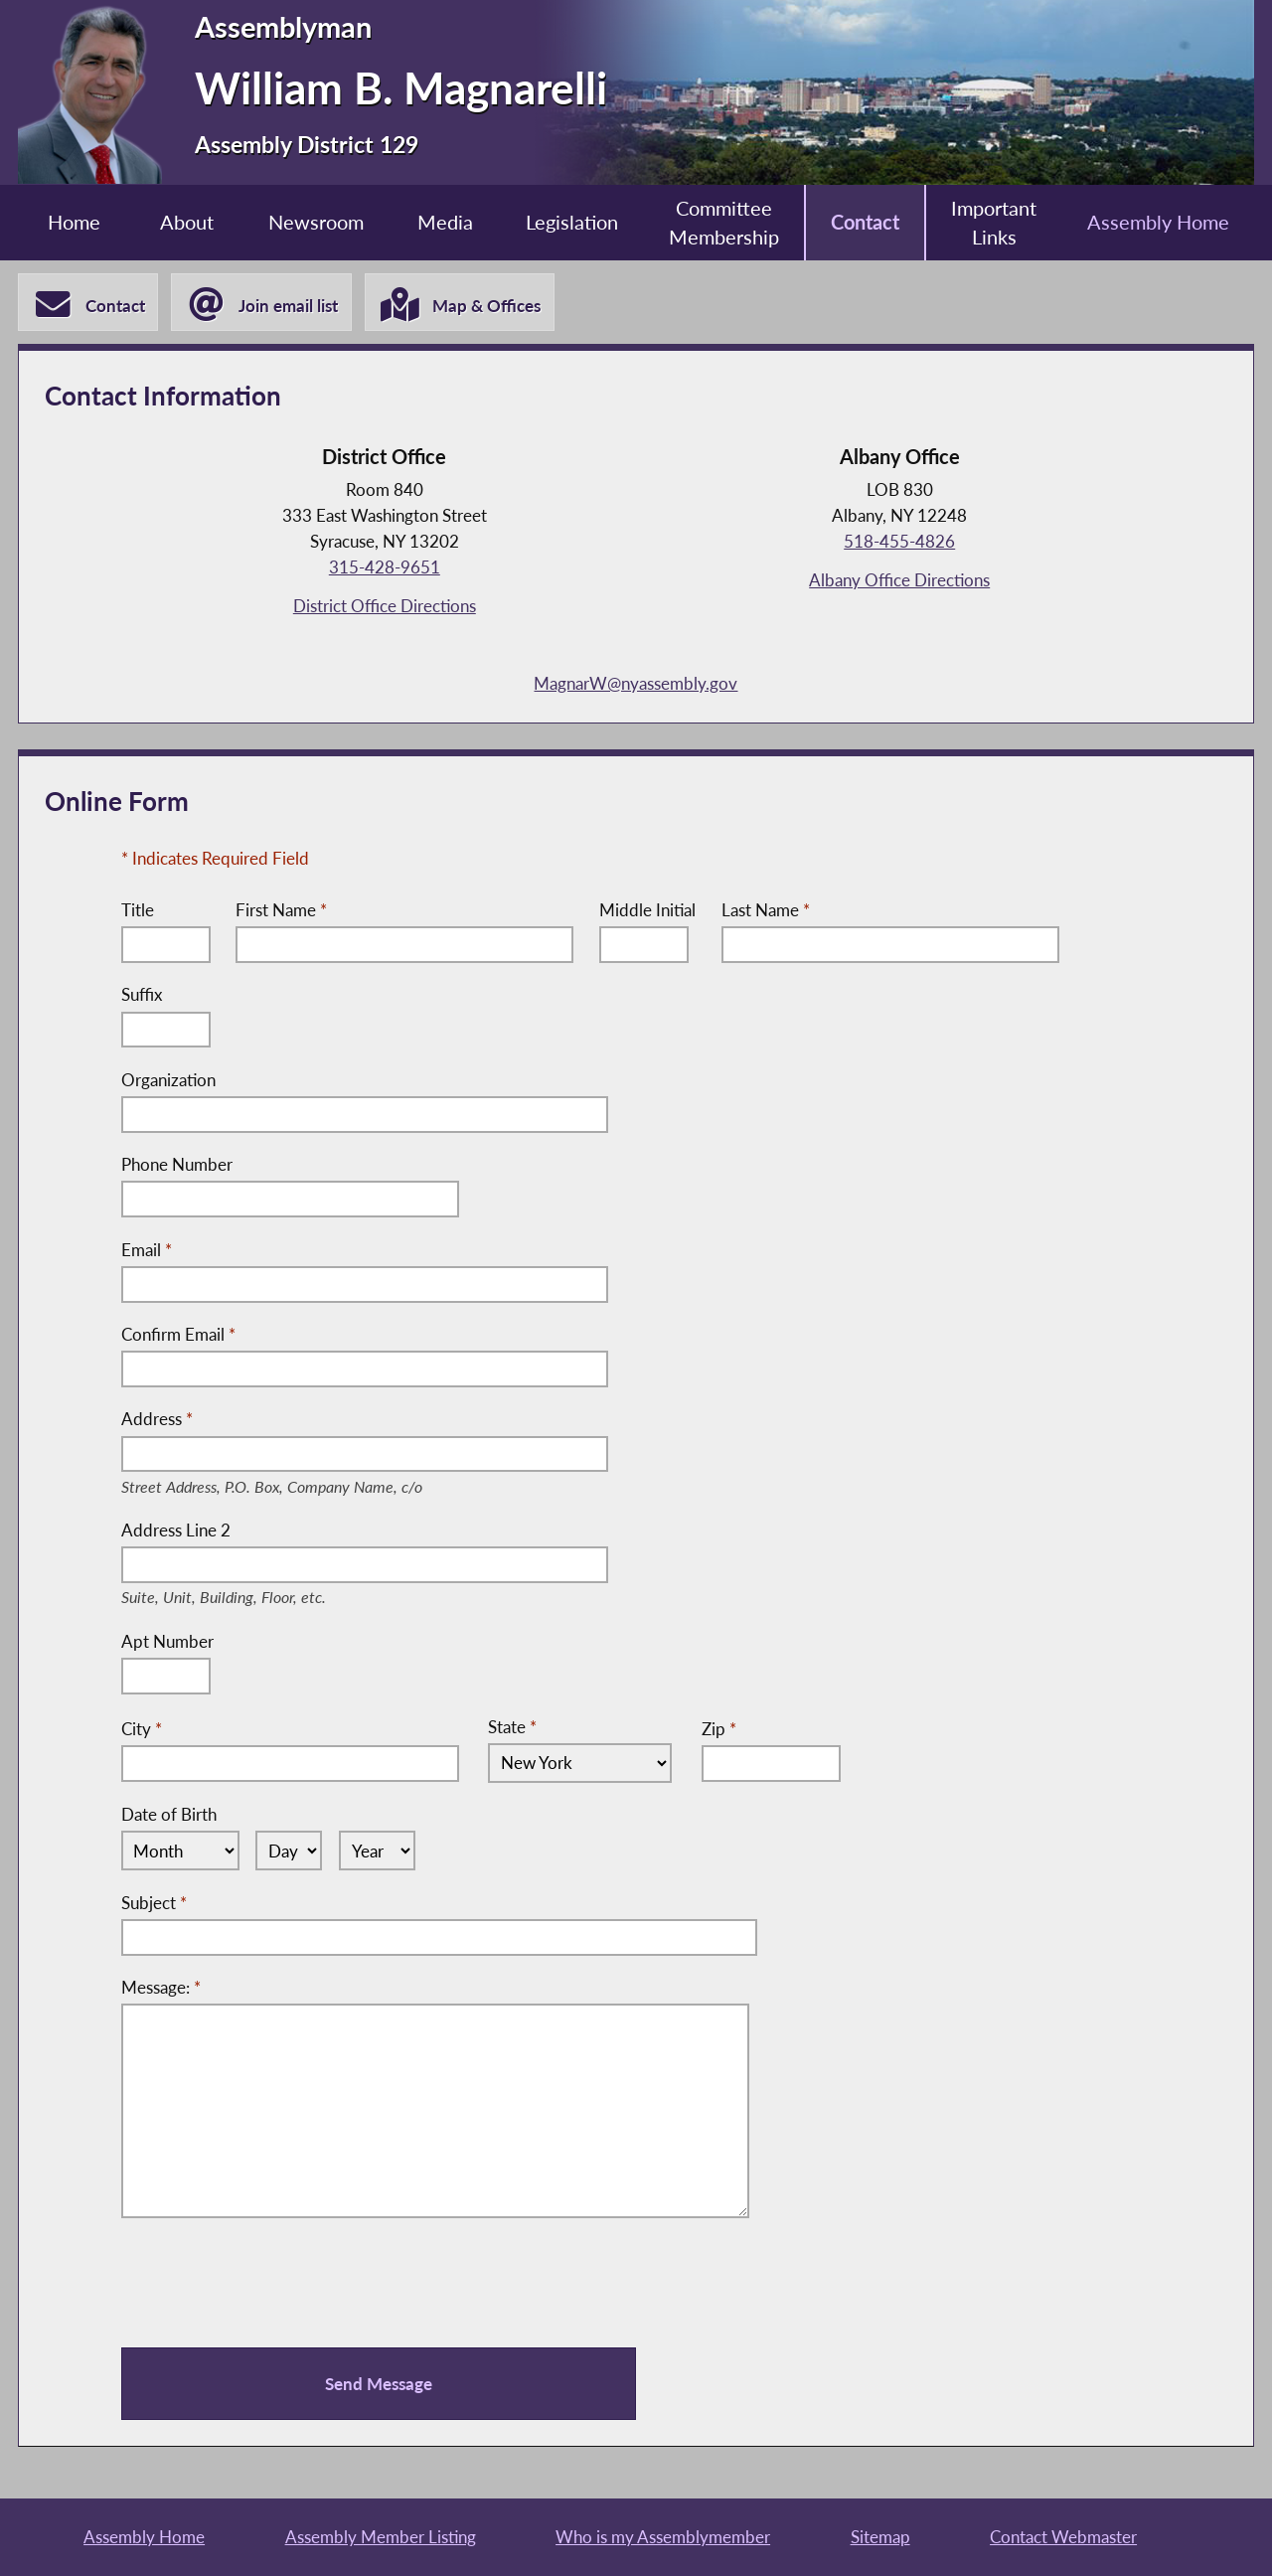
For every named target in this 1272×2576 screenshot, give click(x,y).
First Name (281, 909)
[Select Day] (288, 1850)
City (141, 1727)
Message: (161, 1987)
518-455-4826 (899, 541)
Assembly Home (1158, 222)
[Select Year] (377, 1850)
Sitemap (880, 2536)
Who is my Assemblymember (663, 2536)
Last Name (765, 909)
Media (445, 222)
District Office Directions (384, 605)
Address (294, 1420)
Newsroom (316, 222)
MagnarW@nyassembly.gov (635, 683)
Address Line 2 (239, 1531)
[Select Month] (180, 1850)
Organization (168, 1079)
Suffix (141, 994)
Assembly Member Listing (380, 2536)
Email (146, 1249)
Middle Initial (647, 909)
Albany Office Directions (899, 579)
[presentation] (272, 2283)
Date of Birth (169, 1814)
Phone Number (177, 1164)
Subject (154, 1902)
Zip (719, 1727)
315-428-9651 (384, 567)
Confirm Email (178, 1334)
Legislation (572, 222)
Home (74, 222)
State (512, 1726)
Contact (865, 222)
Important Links (993, 222)
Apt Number (167, 1641)
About (187, 222)
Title (137, 909)
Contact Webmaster (1063, 2536)
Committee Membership (724, 222)
